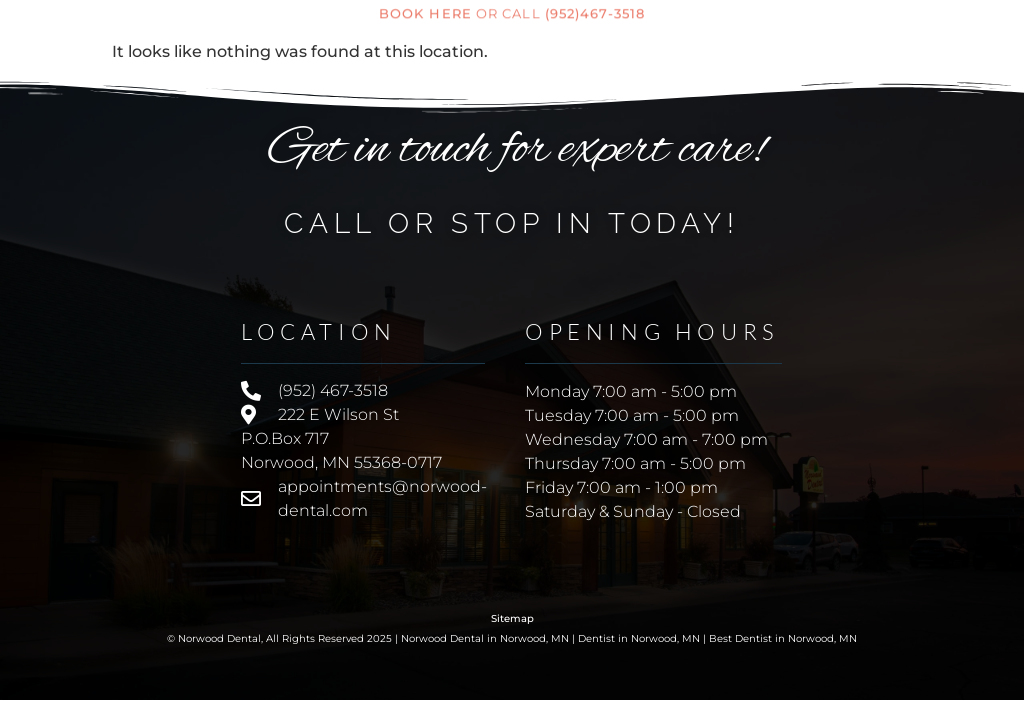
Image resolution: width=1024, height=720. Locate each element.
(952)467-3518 (595, 11)
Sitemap (512, 618)
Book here (425, 11)
